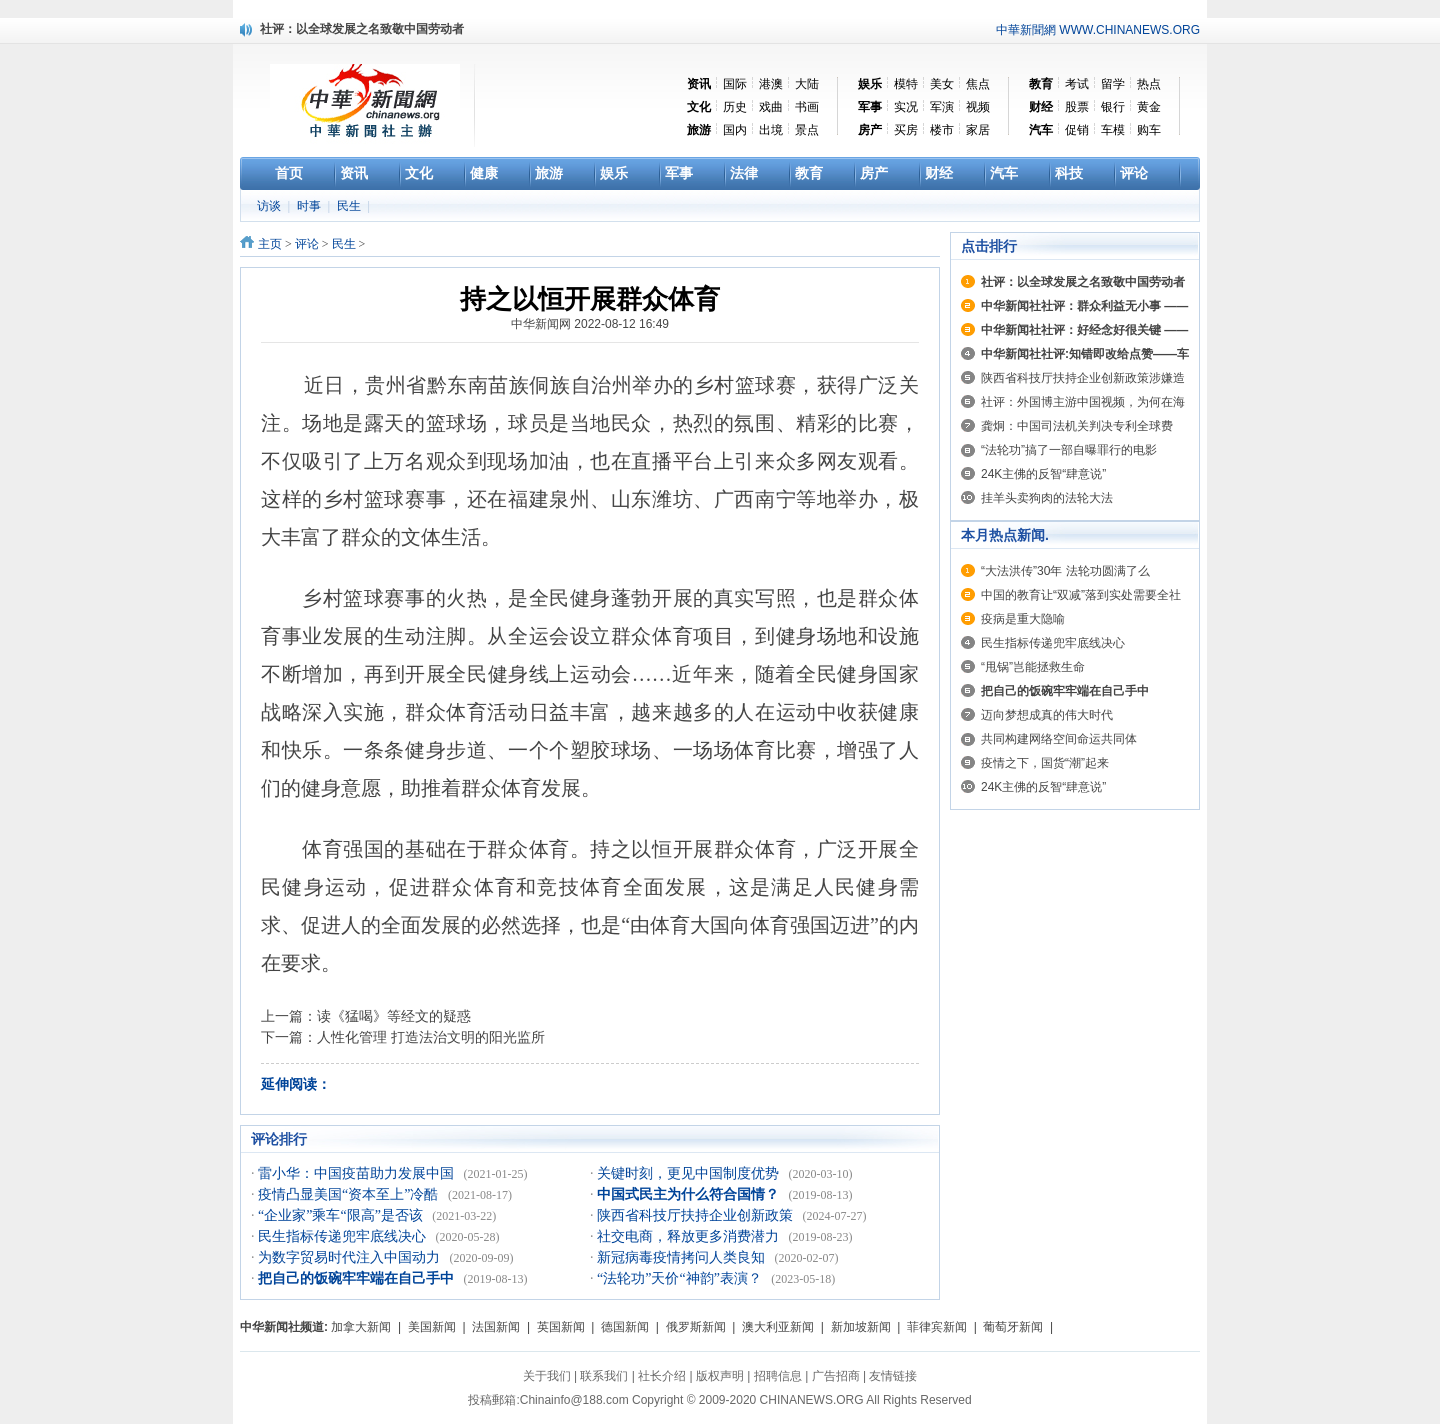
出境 (771, 130)
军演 (942, 107)
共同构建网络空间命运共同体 (1059, 739)
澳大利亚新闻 (778, 1327)
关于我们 (547, 1376)
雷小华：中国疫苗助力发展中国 (358, 1173)
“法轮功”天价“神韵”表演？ (681, 1278)
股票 (1077, 107)
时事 (310, 206)
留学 (1113, 84)
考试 (1077, 84)
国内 (735, 130)
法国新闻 (496, 1327)
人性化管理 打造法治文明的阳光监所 (431, 1037)
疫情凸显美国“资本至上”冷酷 (350, 1194)
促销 (1077, 130)
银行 (1113, 107)
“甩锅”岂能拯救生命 (1033, 667)
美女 (942, 84)
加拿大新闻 (361, 1327)
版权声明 (720, 1376)
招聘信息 (778, 1376)
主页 (270, 244)
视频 (978, 107)
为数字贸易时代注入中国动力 (351, 1257)
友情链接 (893, 1376)
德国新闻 (625, 1327)
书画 (807, 107)
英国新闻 (561, 1327)
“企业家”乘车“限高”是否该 (342, 1215)
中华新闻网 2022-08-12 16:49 (590, 324)
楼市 (942, 130)
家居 (978, 130)
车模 (1113, 130)
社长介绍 (662, 1376)
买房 (906, 130)
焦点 (978, 84)
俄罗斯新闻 (696, 1327)
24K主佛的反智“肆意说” (1043, 474)
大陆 (807, 84)
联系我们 (604, 1376)
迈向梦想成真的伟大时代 (1047, 715)
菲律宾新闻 (937, 1327)
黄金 (1149, 107)
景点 (807, 130)
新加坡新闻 (861, 1327)
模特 (906, 84)
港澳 (771, 84)
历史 (735, 107)
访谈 (270, 206)
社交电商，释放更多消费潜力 (690, 1236)
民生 (350, 206)
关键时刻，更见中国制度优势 (690, 1173)
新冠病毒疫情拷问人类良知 (683, 1257)
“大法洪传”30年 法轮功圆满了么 (1065, 571)
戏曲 (771, 107)
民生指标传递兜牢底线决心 (344, 1236)
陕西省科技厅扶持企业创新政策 (697, 1215)
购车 (1149, 130)
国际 (735, 84)
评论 (307, 244)
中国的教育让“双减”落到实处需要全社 (1081, 595)
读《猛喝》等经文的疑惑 (394, 1016)
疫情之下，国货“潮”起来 (1045, 763)
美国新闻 (432, 1327)
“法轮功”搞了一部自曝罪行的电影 (1069, 450)
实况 (906, 107)
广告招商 (836, 1376)
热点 (1149, 84)
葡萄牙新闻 (1013, 1327)
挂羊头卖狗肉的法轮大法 (1047, 498)
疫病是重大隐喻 (1023, 619)
